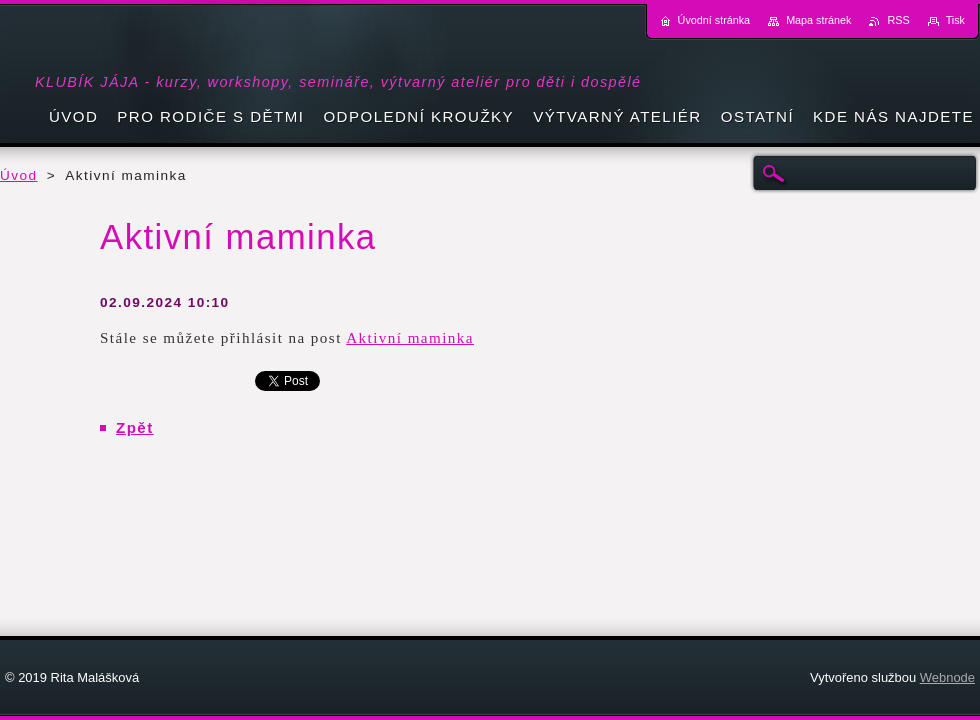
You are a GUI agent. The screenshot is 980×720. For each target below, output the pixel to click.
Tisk (955, 20)
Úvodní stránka (714, 20)
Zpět (135, 427)
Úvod (19, 175)
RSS (898, 20)
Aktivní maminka (410, 338)
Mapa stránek (818, 20)
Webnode (947, 677)
